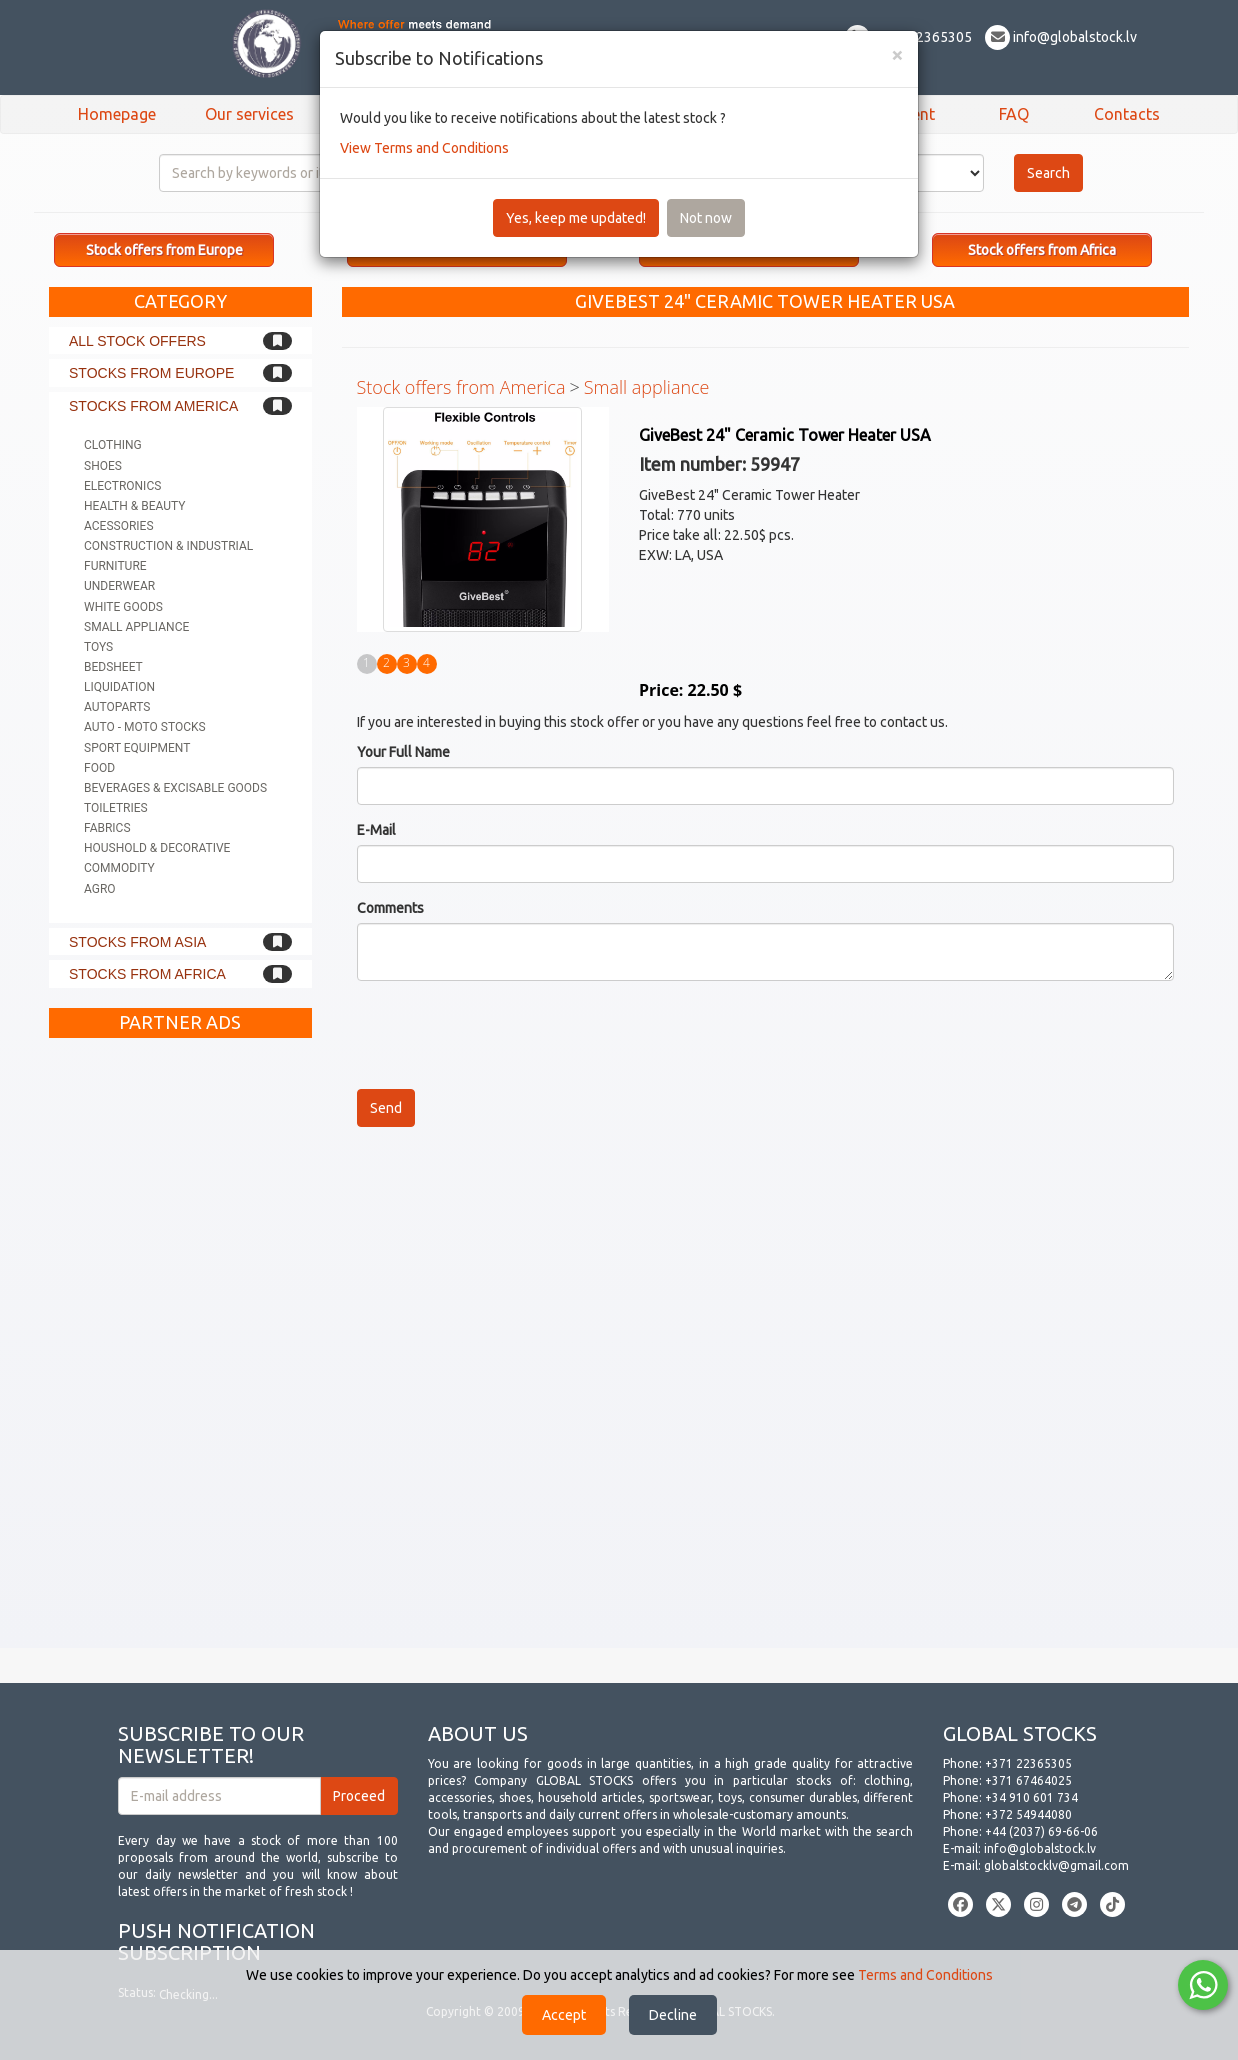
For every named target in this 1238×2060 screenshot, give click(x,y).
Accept (564, 2015)
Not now (706, 218)
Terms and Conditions (925, 1975)
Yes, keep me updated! (576, 218)
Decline (673, 2015)
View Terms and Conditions (424, 148)
